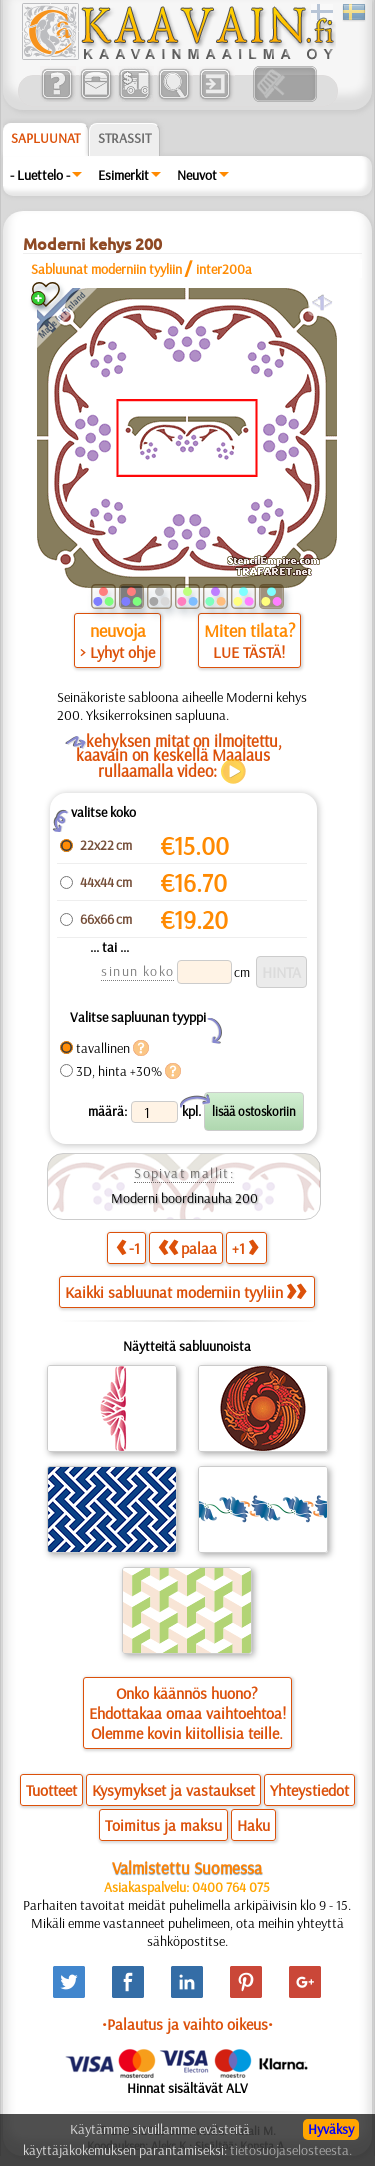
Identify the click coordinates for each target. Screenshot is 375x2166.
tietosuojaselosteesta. (291, 2150)
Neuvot (197, 175)
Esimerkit (123, 175)
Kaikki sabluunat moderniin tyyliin (185, 1292)
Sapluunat (45, 138)
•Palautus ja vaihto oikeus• (187, 2024)
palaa (187, 1247)
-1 (128, 1247)
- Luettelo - (40, 175)
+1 (245, 1247)
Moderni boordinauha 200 (184, 1198)
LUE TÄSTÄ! (249, 652)
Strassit (124, 138)
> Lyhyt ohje (117, 652)
